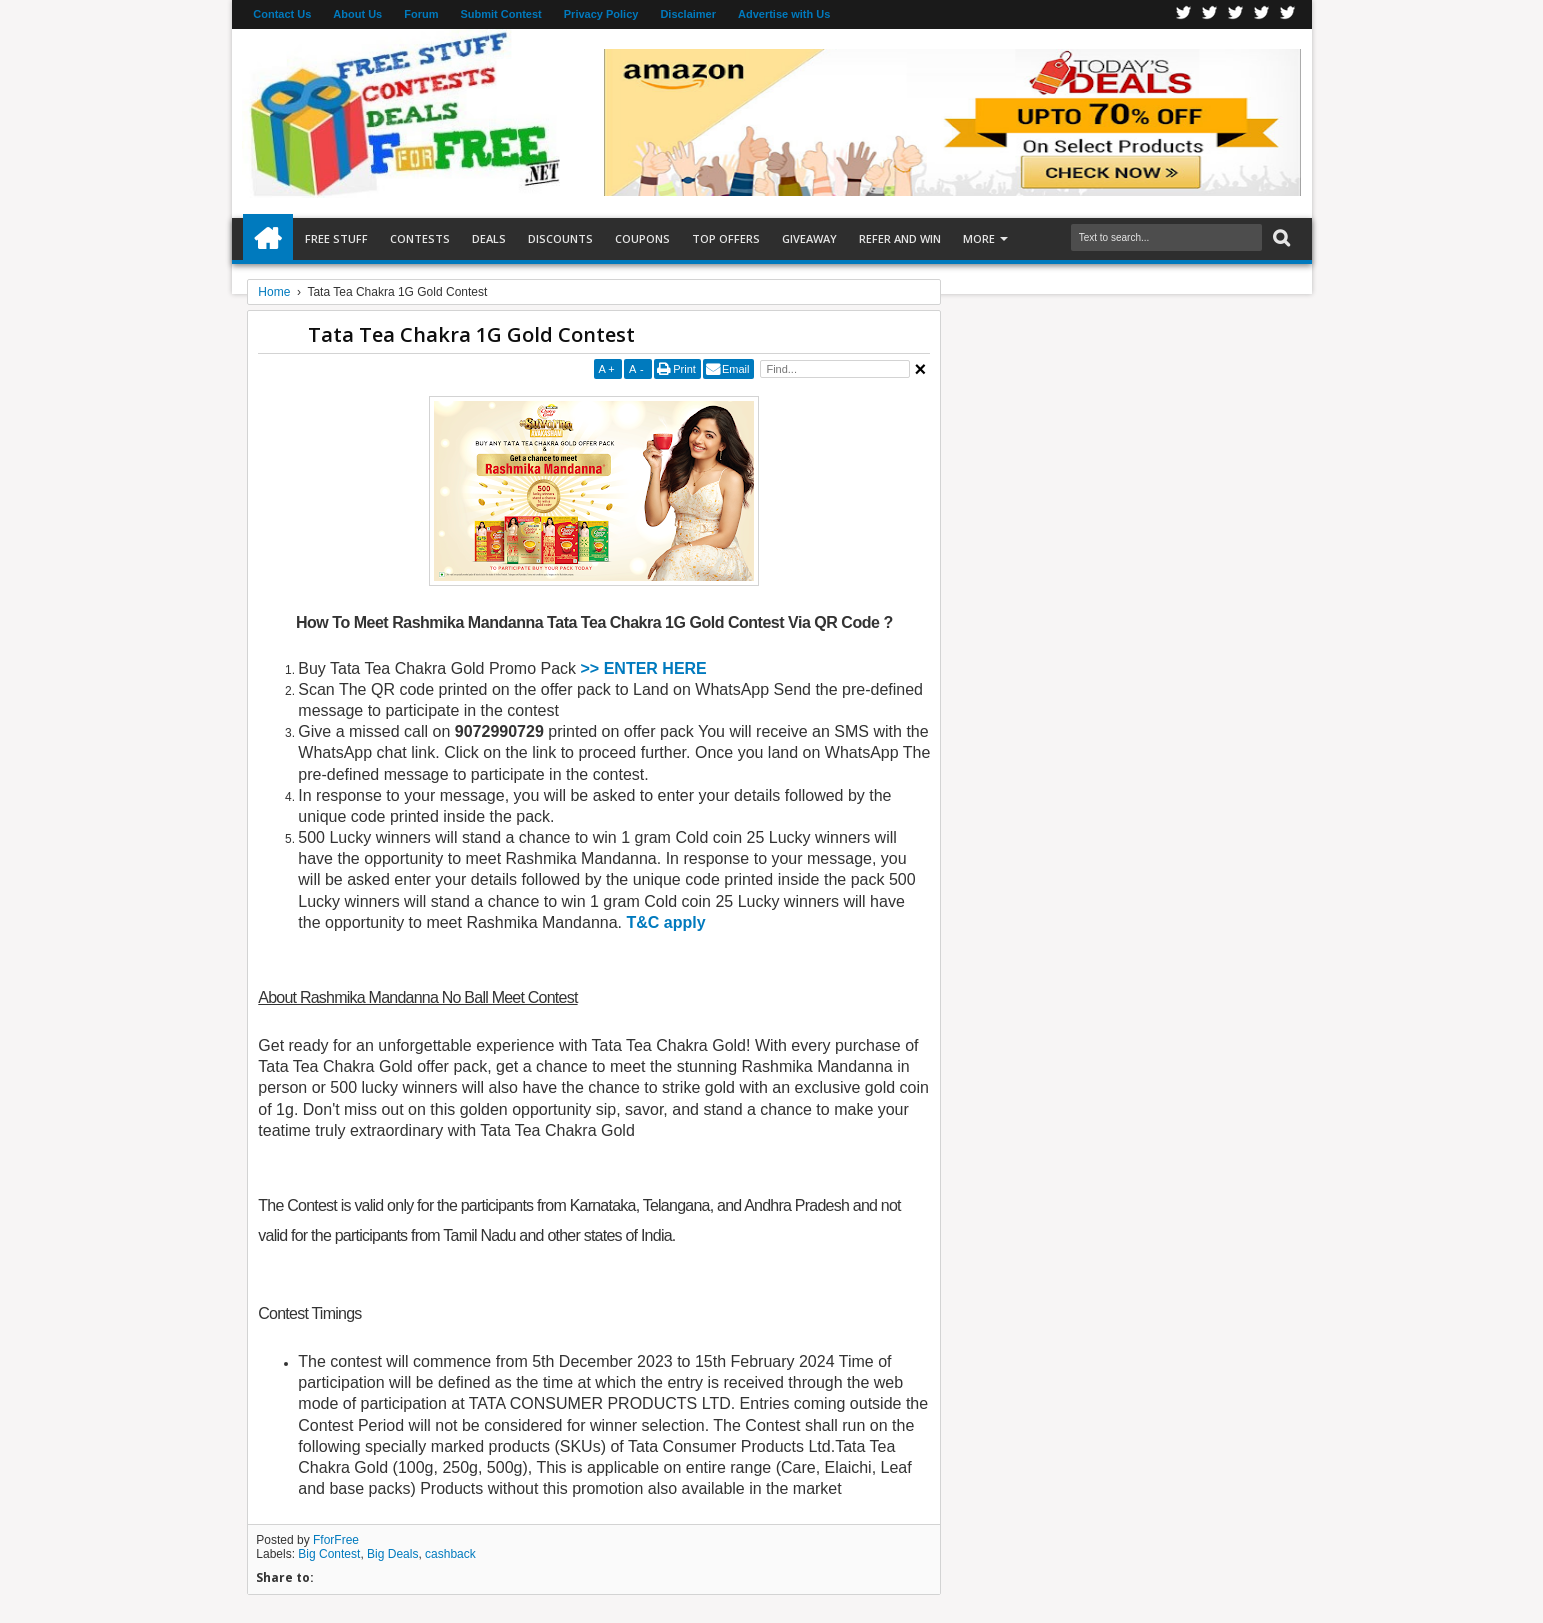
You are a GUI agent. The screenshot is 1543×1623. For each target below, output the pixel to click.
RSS (1262, 14)
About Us (357, 14)
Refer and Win (900, 238)
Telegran (1236, 14)
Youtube (1288, 14)
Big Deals (392, 1554)
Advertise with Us (784, 14)
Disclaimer (688, 14)
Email (736, 369)
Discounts (560, 238)
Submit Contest (500, 14)
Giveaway (809, 238)
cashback (450, 1554)
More (979, 238)
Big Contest (329, 1554)
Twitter (1210, 14)
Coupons (642, 238)
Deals (489, 238)
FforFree (336, 1540)
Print (684, 369)
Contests (420, 238)
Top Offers (726, 238)
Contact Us (282, 14)
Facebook (1184, 14)
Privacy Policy (601, 14)
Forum (421, 14)
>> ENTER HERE (644, 668)
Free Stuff (336, 238)
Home (268, 239)
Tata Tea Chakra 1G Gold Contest (471, 334)
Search (1279, 238)
